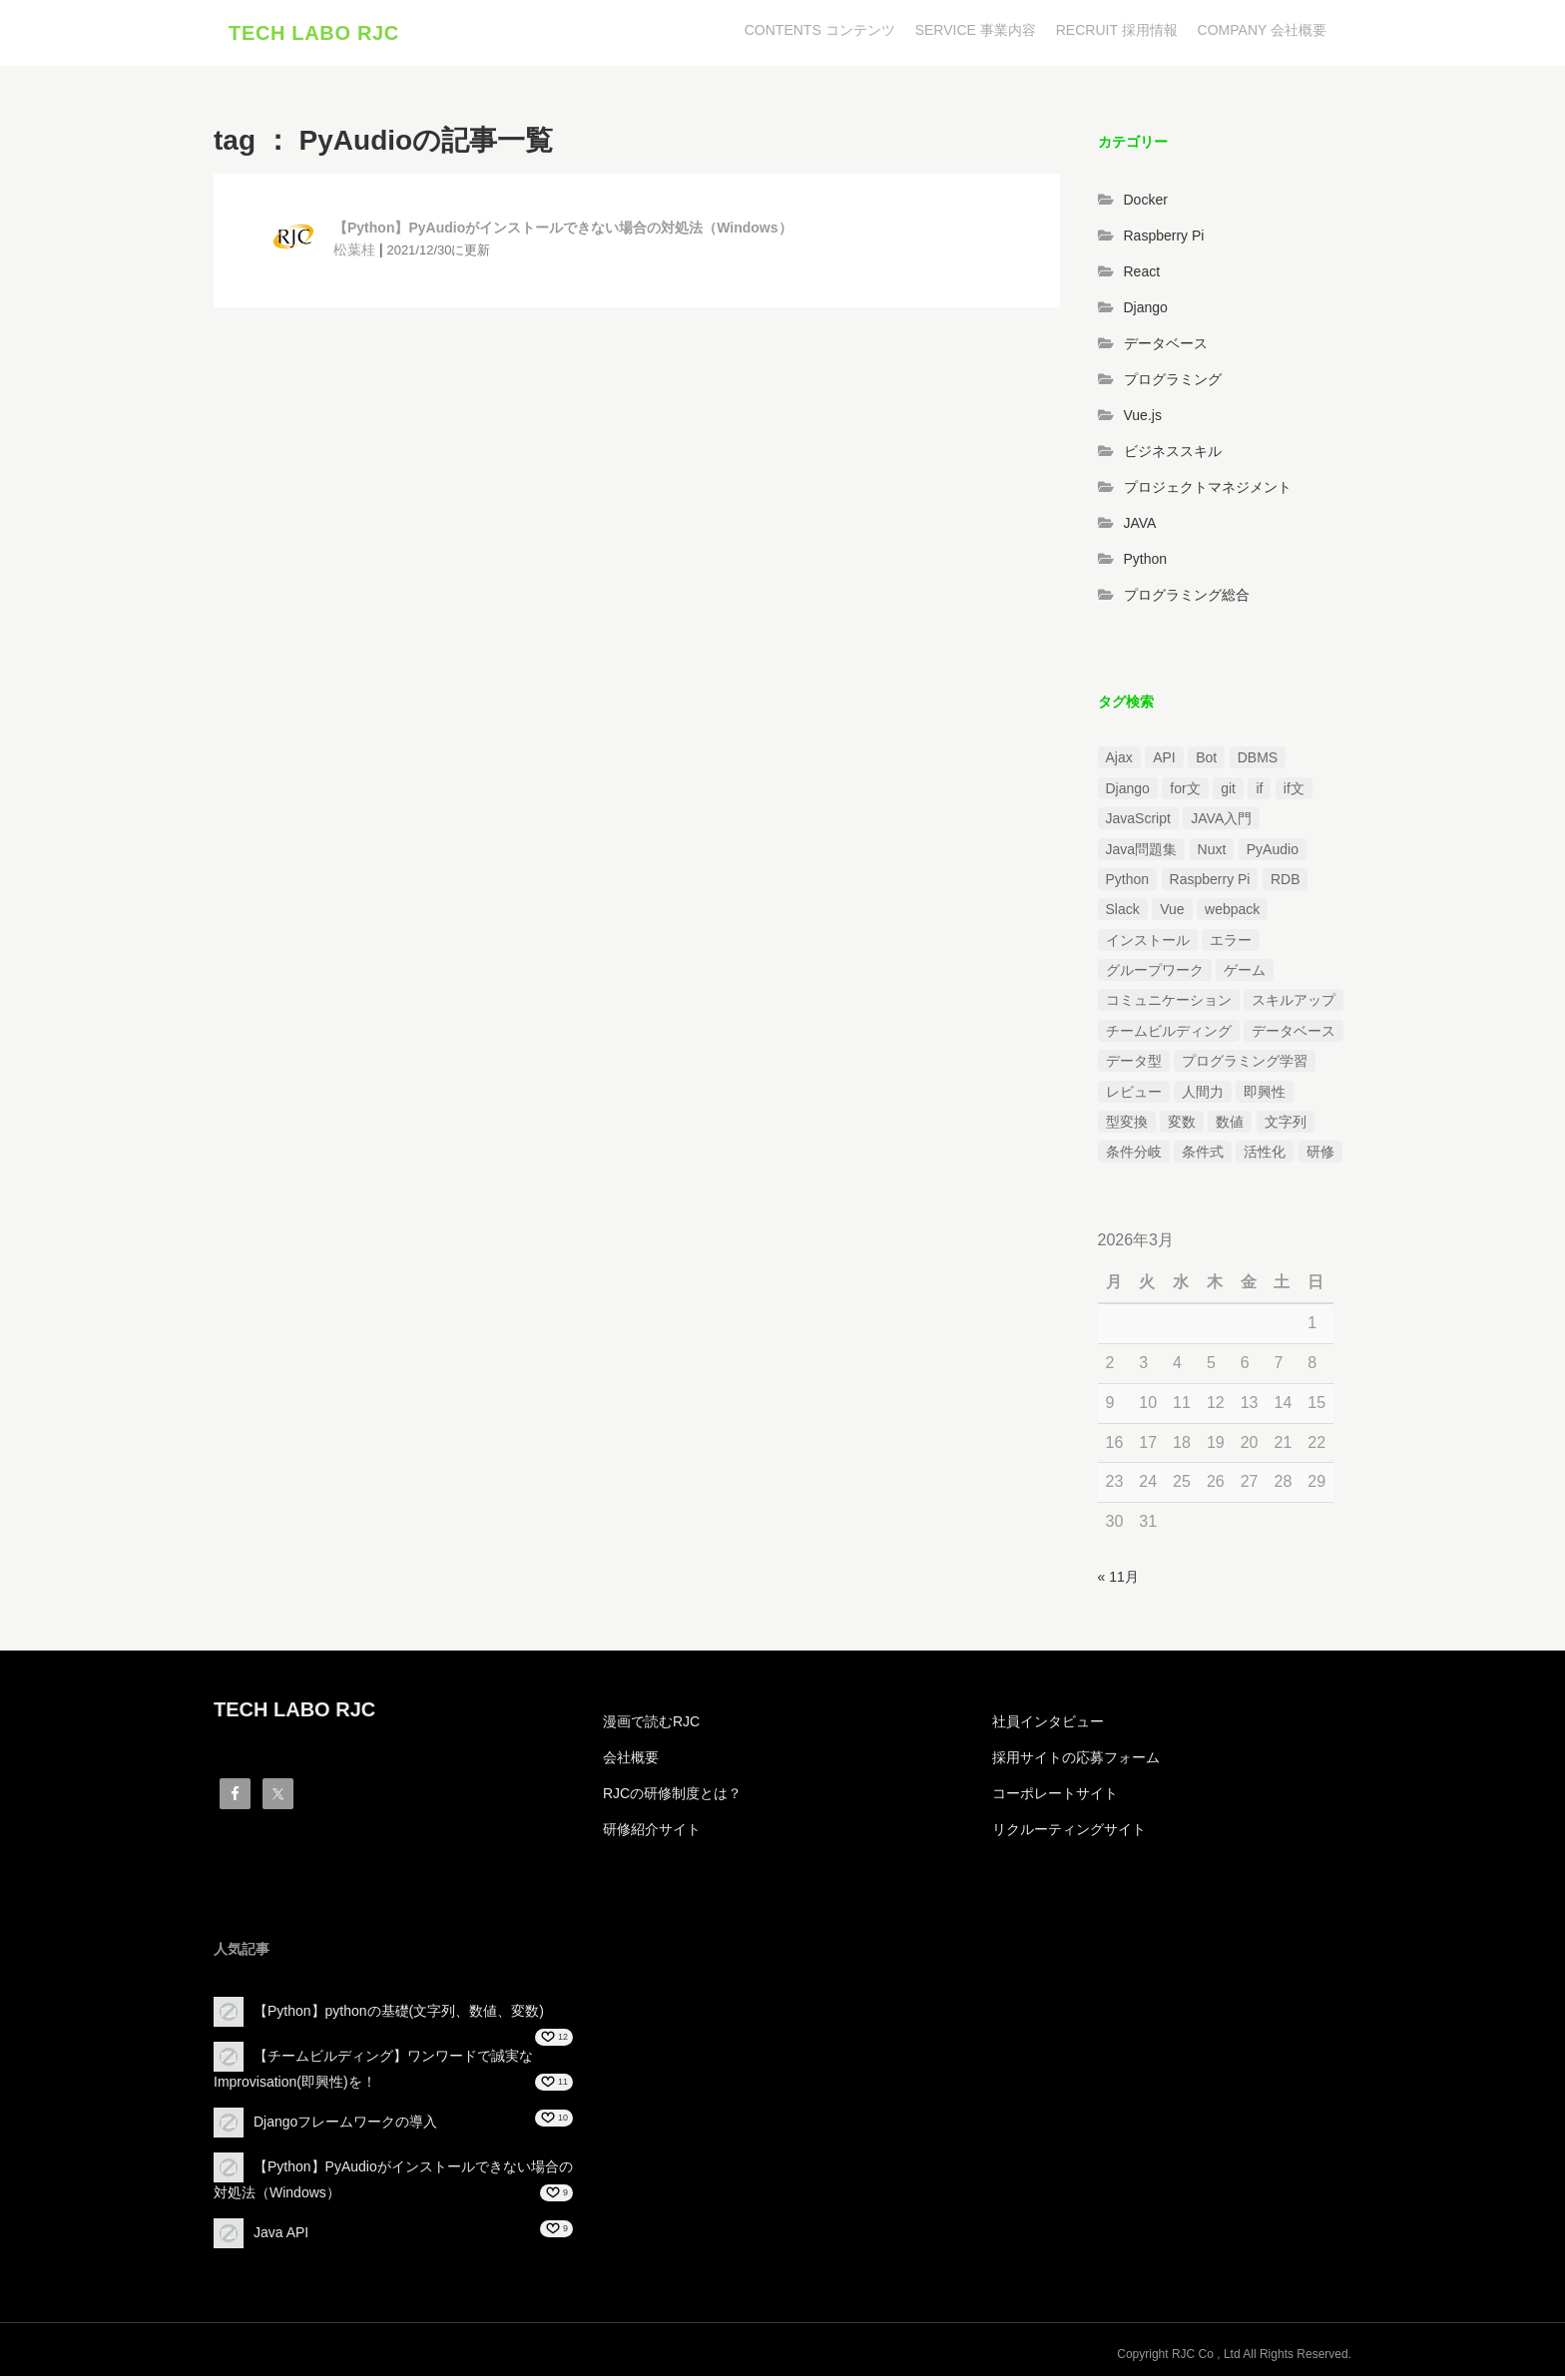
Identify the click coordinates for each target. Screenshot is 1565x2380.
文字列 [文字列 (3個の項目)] (1285, 1126)
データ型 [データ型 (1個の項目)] (1134, 1066)
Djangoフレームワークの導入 (345, 2126)
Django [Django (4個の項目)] (1128, 792)
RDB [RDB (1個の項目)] (1286, 883)
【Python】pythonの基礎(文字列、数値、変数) (399, 2015)
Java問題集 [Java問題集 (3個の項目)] (1142, 853)
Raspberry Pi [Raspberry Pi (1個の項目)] (1210, 883)
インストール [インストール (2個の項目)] (1148, 944)
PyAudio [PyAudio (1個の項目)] (1273, 853)
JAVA (1140, 527)
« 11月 (1118, 1582)
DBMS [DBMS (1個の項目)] (1258, 762)
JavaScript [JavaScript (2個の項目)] (1138, 823)
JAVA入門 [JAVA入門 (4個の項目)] (1221, 823)
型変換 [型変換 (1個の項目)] (1127, 1126)
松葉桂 (354, 253)
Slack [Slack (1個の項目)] (1123, 914)
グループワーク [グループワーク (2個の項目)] (1155, 975)
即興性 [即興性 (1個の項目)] (1265, 1096)
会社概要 (631, 1761)
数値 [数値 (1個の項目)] (1230, 1126)
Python (1146, 563)
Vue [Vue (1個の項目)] (1172, 914)
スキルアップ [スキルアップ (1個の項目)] (1293, 1005)
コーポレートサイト (1055, 1797)
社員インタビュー (1048, 1725)
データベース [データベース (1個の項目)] (1293, 1035)
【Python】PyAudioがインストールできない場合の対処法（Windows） (562, 232)
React (1142, 275)
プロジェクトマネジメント (1208, 491)
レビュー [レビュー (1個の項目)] (1134, 1096)
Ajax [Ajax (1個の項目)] (1119, 762)
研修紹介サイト (652, 1833)
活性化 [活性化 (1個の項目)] (1265, 1157)
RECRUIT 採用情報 (1117, 30)
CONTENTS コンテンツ (820, 30)
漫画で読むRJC (651, 1725)
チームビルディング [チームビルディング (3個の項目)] (1169, 1035)
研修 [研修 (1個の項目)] (1320, 1157)
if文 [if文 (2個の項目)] (1294, 792)
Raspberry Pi (1164, 239)
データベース (1166, 347)
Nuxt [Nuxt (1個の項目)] (1212, 853)
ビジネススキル (1173, 455)
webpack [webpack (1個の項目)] (1232, 914)
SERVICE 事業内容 (975, 30)
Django (1146, 311)
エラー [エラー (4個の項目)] (1231, 944)
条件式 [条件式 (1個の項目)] (1203, 1157)
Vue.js (1143, 419)
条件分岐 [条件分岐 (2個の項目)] (1134, 1157)
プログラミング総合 (1187, 599)
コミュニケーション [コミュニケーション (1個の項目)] (1169, 1005)
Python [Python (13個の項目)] (1128, 883)
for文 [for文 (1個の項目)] (1185, 792)
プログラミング (1173, 383)
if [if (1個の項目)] (1259, 792)
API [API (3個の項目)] (1164, 762)
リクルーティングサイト (1069, 1833)
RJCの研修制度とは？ (672, 1797)
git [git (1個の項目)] (1228, 792)
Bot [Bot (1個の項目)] (1206, 762)
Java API (281, 2236)
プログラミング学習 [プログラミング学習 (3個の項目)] (1244, 1066)
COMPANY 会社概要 (1262, 30)
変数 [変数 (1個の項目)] (1182, 1126)
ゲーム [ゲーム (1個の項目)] (1245, 975)
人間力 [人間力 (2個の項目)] (1203, 1096)
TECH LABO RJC (314, 35)
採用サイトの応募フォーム (1076, 1761)
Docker (1146, 204)
